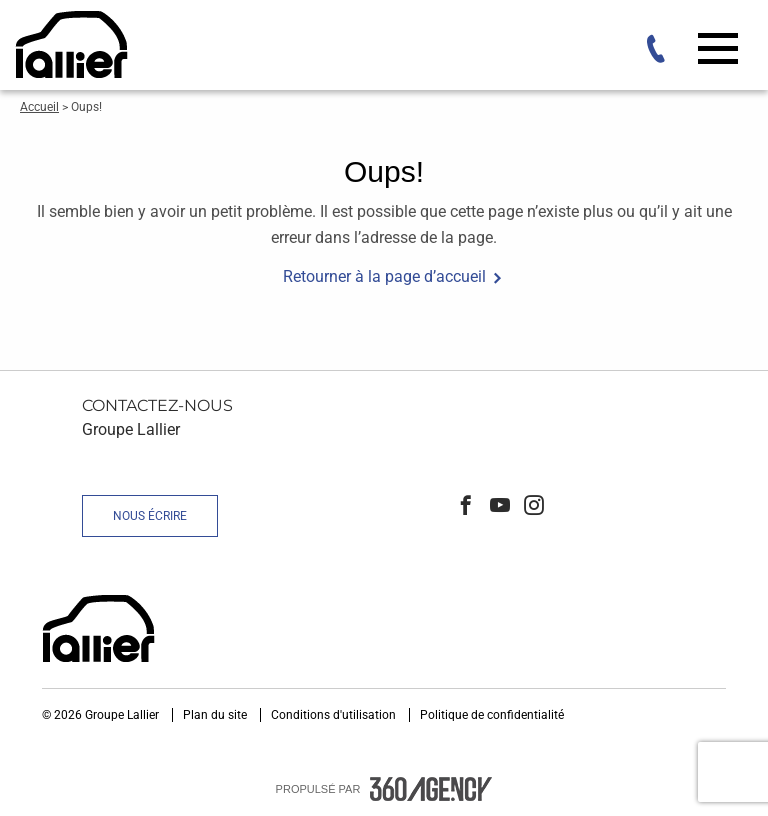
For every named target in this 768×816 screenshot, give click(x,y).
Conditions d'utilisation (335, 715)
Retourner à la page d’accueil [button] (384, 276)
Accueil (39, 107)
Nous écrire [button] (150, 516)
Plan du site (216, 715)
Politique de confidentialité (492, 715)
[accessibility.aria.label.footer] (431, 789)
